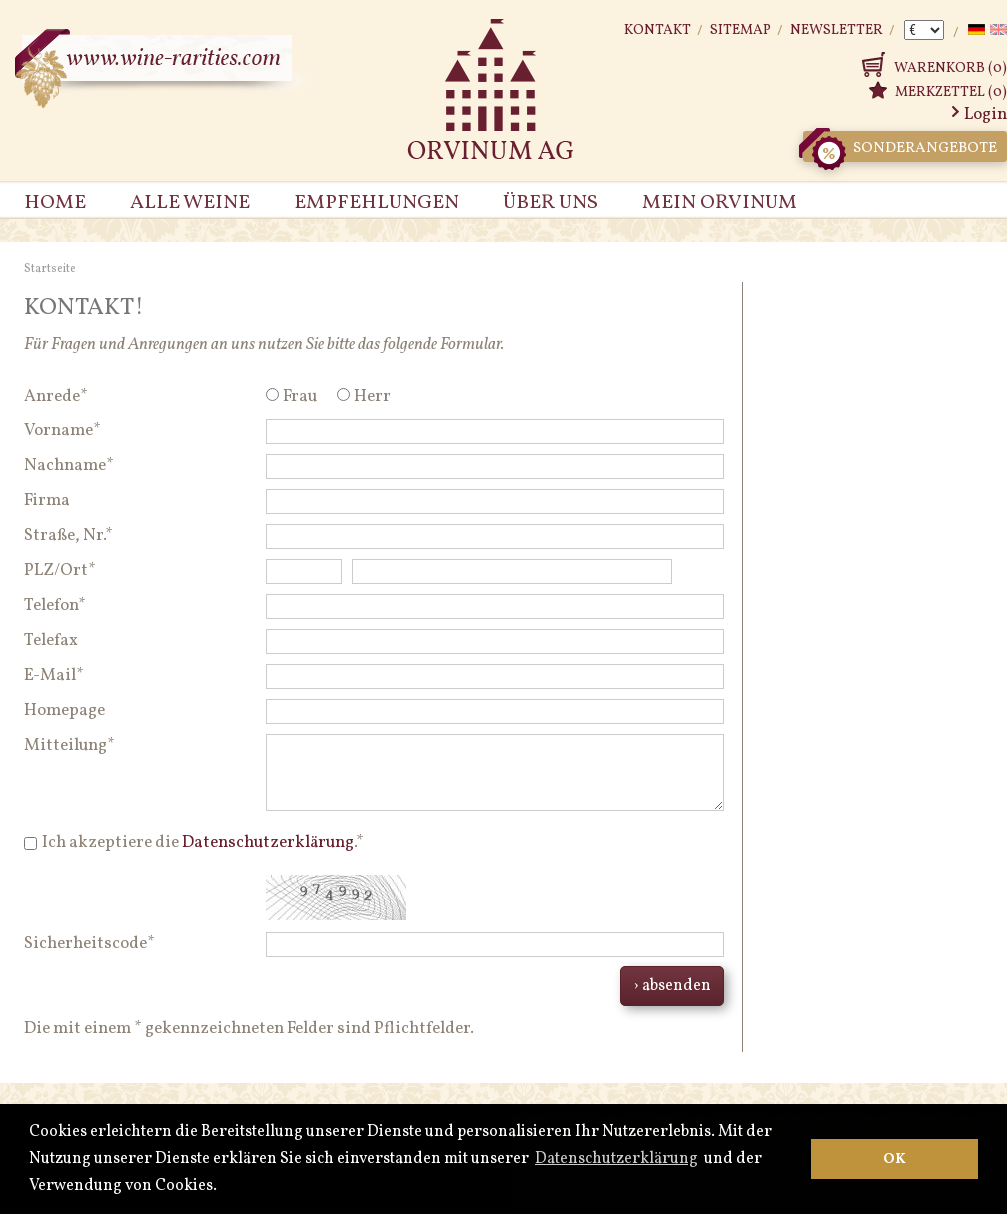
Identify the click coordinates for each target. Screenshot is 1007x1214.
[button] (223, 1187)
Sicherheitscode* (89, 943)
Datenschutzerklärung (616, 1159)
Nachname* (69, 465)
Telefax (51, 640)
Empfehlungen (376, 203)
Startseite (50, 269)
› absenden (672, 986)
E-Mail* (54, 675)
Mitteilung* (69, 745)
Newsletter (836, 30)
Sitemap (740, 30)
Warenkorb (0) (950, 68)
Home (55, 203)
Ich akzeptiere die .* (203, 842)
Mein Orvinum (719, 203)
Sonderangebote (900, 146)
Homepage (64, 710)
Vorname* (62, 430)
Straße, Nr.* (68, 535)
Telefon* (55, 605)
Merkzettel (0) (951, 92)
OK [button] (894, 1159)
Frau (300, 396)
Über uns (550, 203)
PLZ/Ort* (60, 570)
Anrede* (56, 396)
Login (985, 114)
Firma (47, 500)
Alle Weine (190, 203)
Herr (372, 396)
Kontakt (657, 30)
